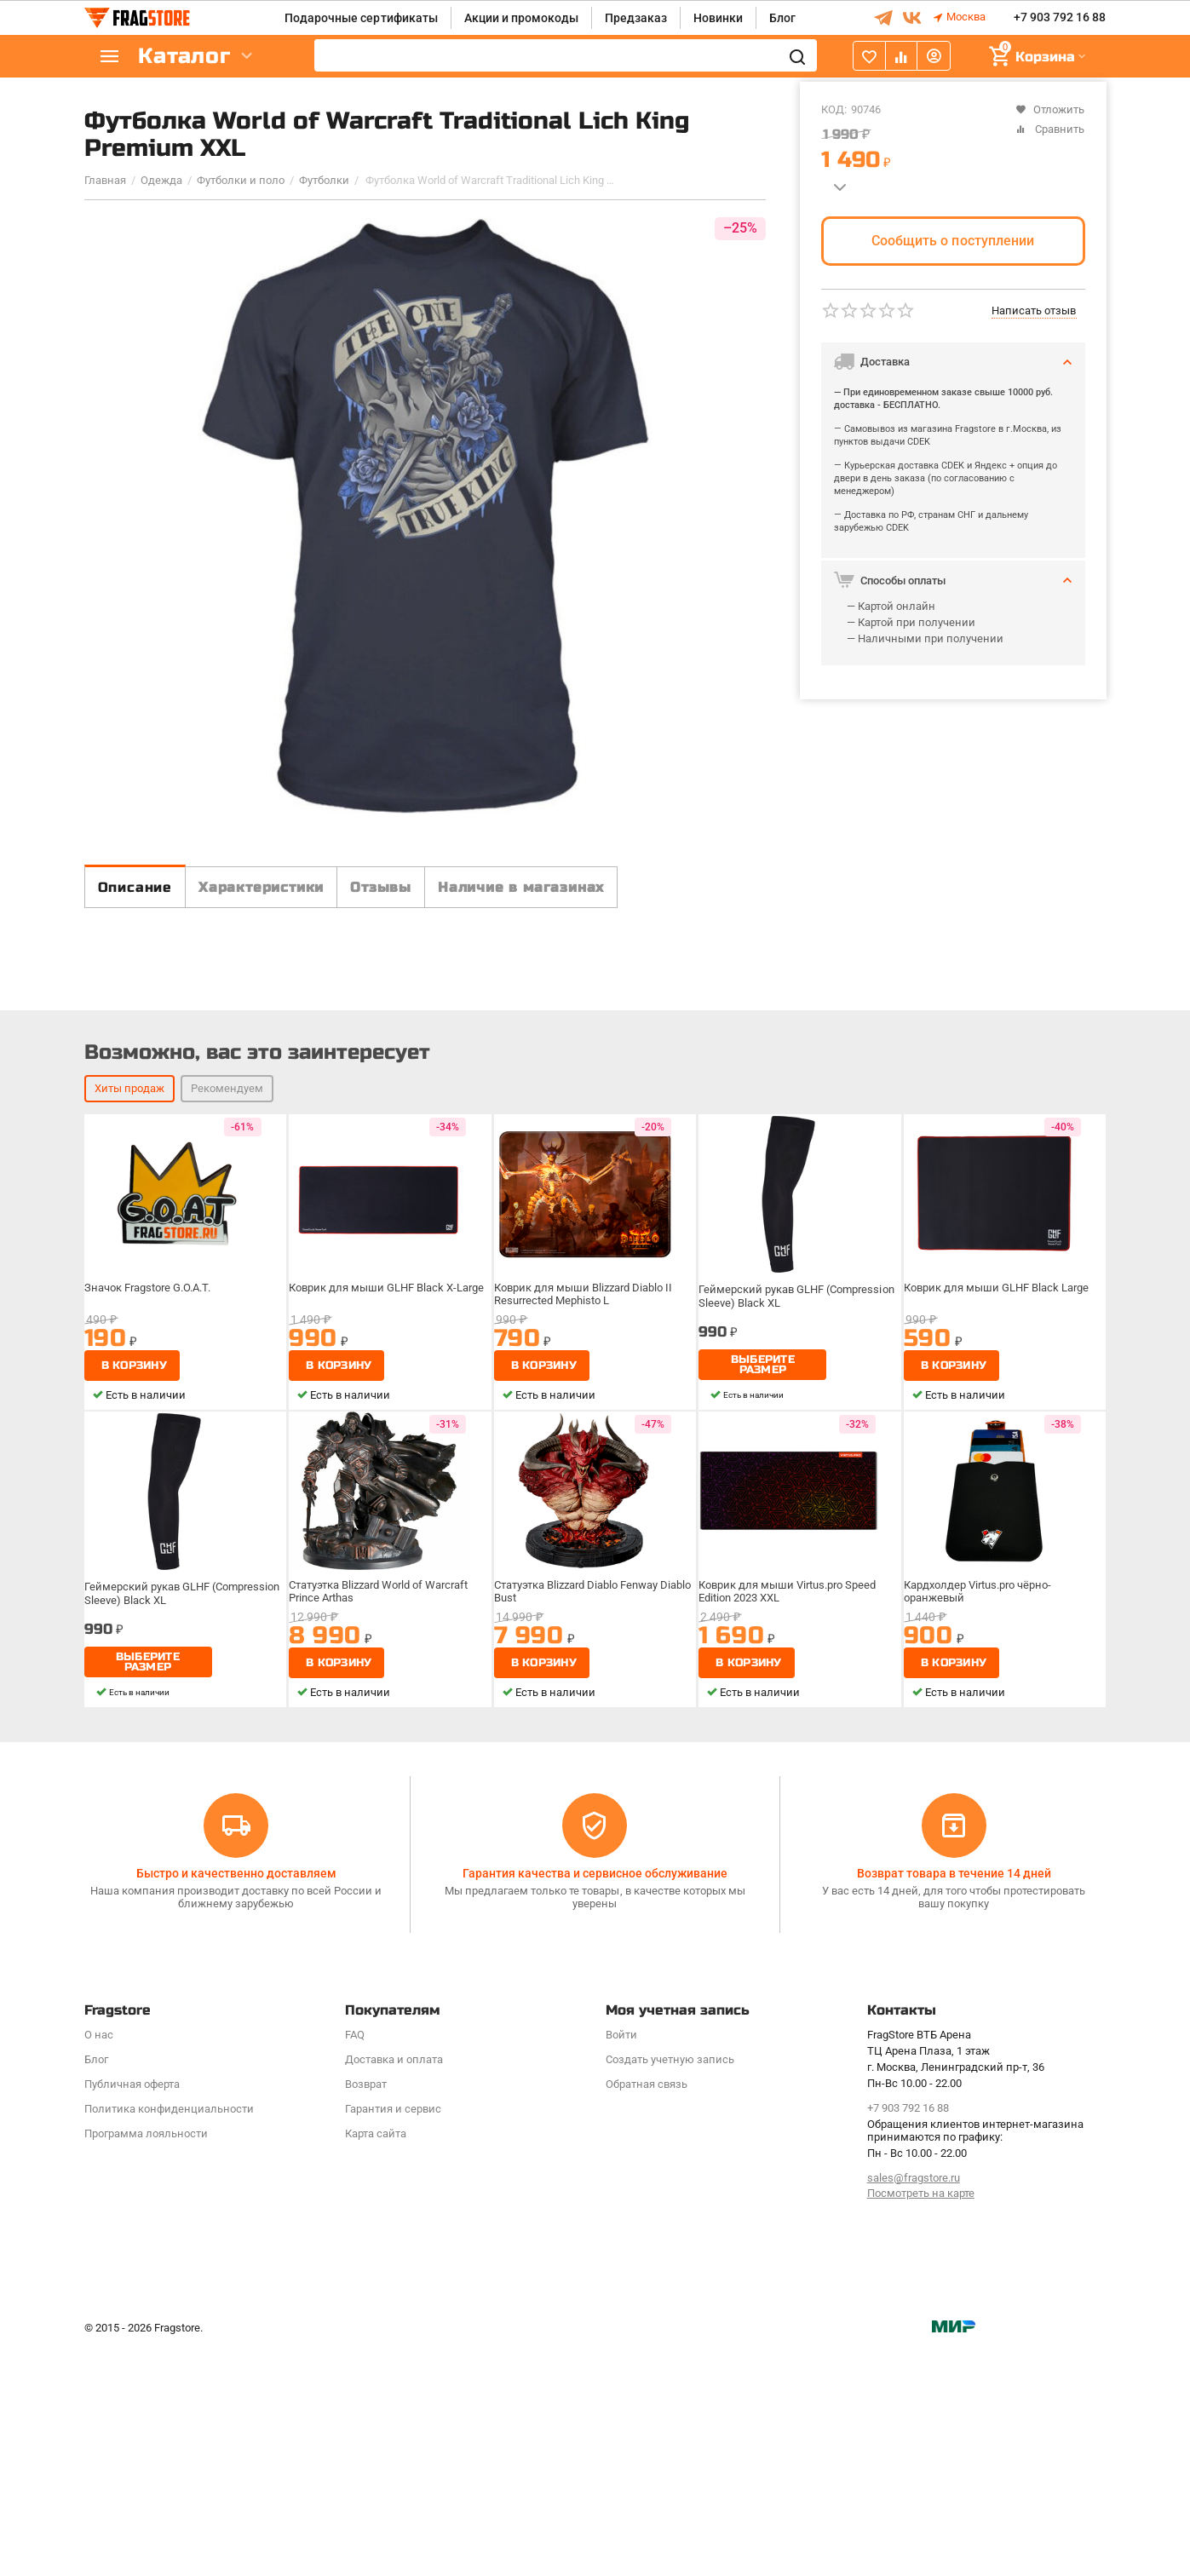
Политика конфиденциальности (169, 2335)
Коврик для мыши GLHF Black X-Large (387, 1560)
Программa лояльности (146, 2360)
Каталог (186, 56)
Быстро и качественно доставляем (236, 2100)
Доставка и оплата (394, 2286)
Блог (782, 18)
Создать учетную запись (670, 2286)
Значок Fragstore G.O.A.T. (153, 1560)
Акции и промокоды (521, 18)
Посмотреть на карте (920, 2420)
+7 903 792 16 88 (1060, 18)
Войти (621, 2261)
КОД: (834, 109)
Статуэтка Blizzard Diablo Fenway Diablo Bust (581, 1863)
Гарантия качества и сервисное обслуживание (595, 2100)
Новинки (718, 18)
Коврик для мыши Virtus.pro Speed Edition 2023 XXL (789, 1863)
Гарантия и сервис (393, 2335)
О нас (98, 2261)
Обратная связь (646, 2310)
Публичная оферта (132, 2310)
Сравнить (1049, 129)
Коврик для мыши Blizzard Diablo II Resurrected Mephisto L (585, 1566)
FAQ (355, 2261)
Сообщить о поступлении (952, 241)
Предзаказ (636, 18)
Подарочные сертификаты (361, 18)
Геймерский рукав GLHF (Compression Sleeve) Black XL (797, 1566)
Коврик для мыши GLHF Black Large (997, 1560)
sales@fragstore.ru (913, 2404)
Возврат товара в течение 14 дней (954, 2100)
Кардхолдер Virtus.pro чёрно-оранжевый (983, 1863)
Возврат (366, 2310)
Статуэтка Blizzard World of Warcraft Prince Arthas (382, 1863)
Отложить (1049, 109)
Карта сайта (375, 2360)
